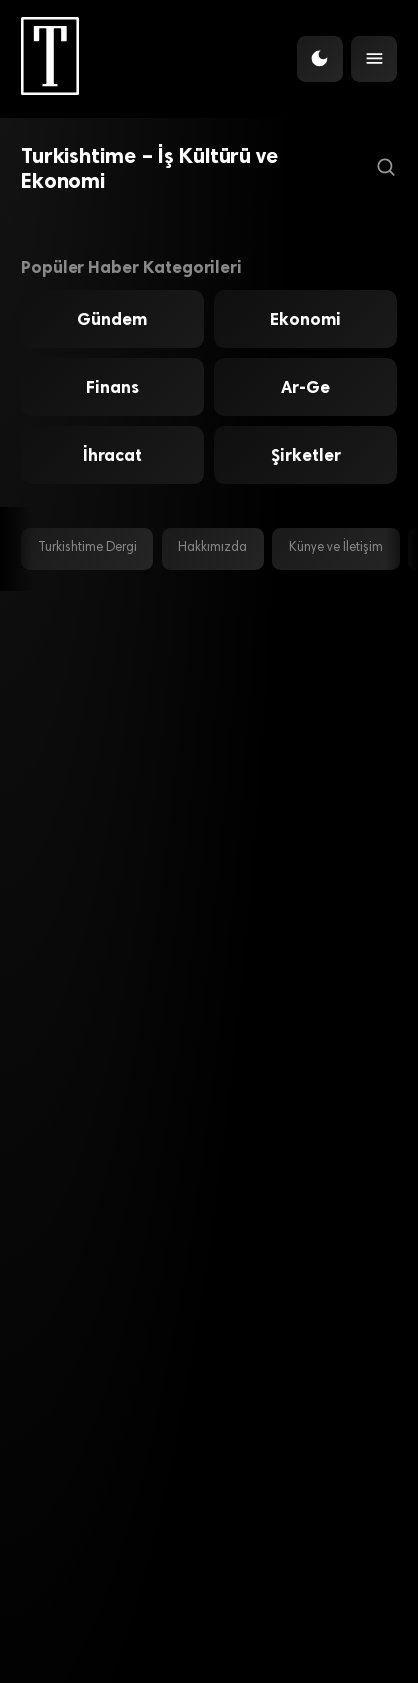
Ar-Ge (305, 387)
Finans (112, 387)
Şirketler (306, 455)
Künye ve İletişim (336, 548)
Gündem (112, 319)
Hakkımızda (212, 548)
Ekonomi (305, 319)
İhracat (112, 455)
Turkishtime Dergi (87, 548)
